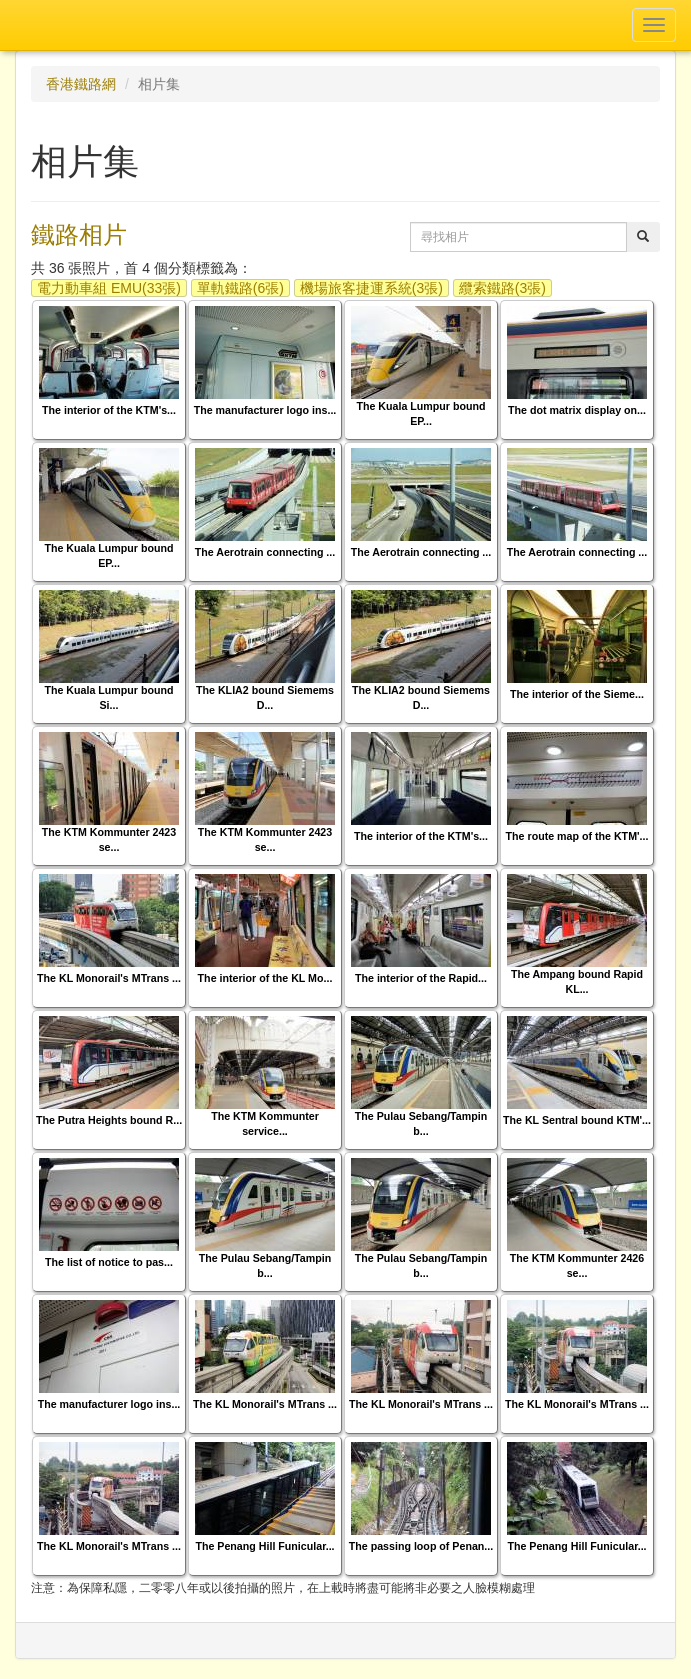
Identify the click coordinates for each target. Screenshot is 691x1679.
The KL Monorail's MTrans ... (109, 978)
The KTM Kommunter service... (265, 1123)
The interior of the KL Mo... (265, 978)
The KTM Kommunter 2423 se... (109, 839)
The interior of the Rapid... (421, 978)
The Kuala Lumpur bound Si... (108, 697)
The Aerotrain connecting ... (265, 552)
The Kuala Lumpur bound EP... (420, 413)
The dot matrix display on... (577, 410)
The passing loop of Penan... (421, 1546)
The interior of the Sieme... (577, 694)
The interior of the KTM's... (109, 410)
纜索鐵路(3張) (502, 288)
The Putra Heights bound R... (109, 1120)
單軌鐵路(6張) (240, 288)
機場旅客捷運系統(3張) (371, 288)
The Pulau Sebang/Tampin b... (421, 1123)
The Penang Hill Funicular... (264, 1546)
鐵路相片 (79, 234)
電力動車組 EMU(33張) (109, 288)
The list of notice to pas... (109, 1262)
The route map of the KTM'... (577, 836)
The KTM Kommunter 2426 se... (577, 1265)
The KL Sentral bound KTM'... (577, 1120)
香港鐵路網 (81, 84)
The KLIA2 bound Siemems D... (265, 697)
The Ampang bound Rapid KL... (577, 981)
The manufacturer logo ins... (265, 410)
